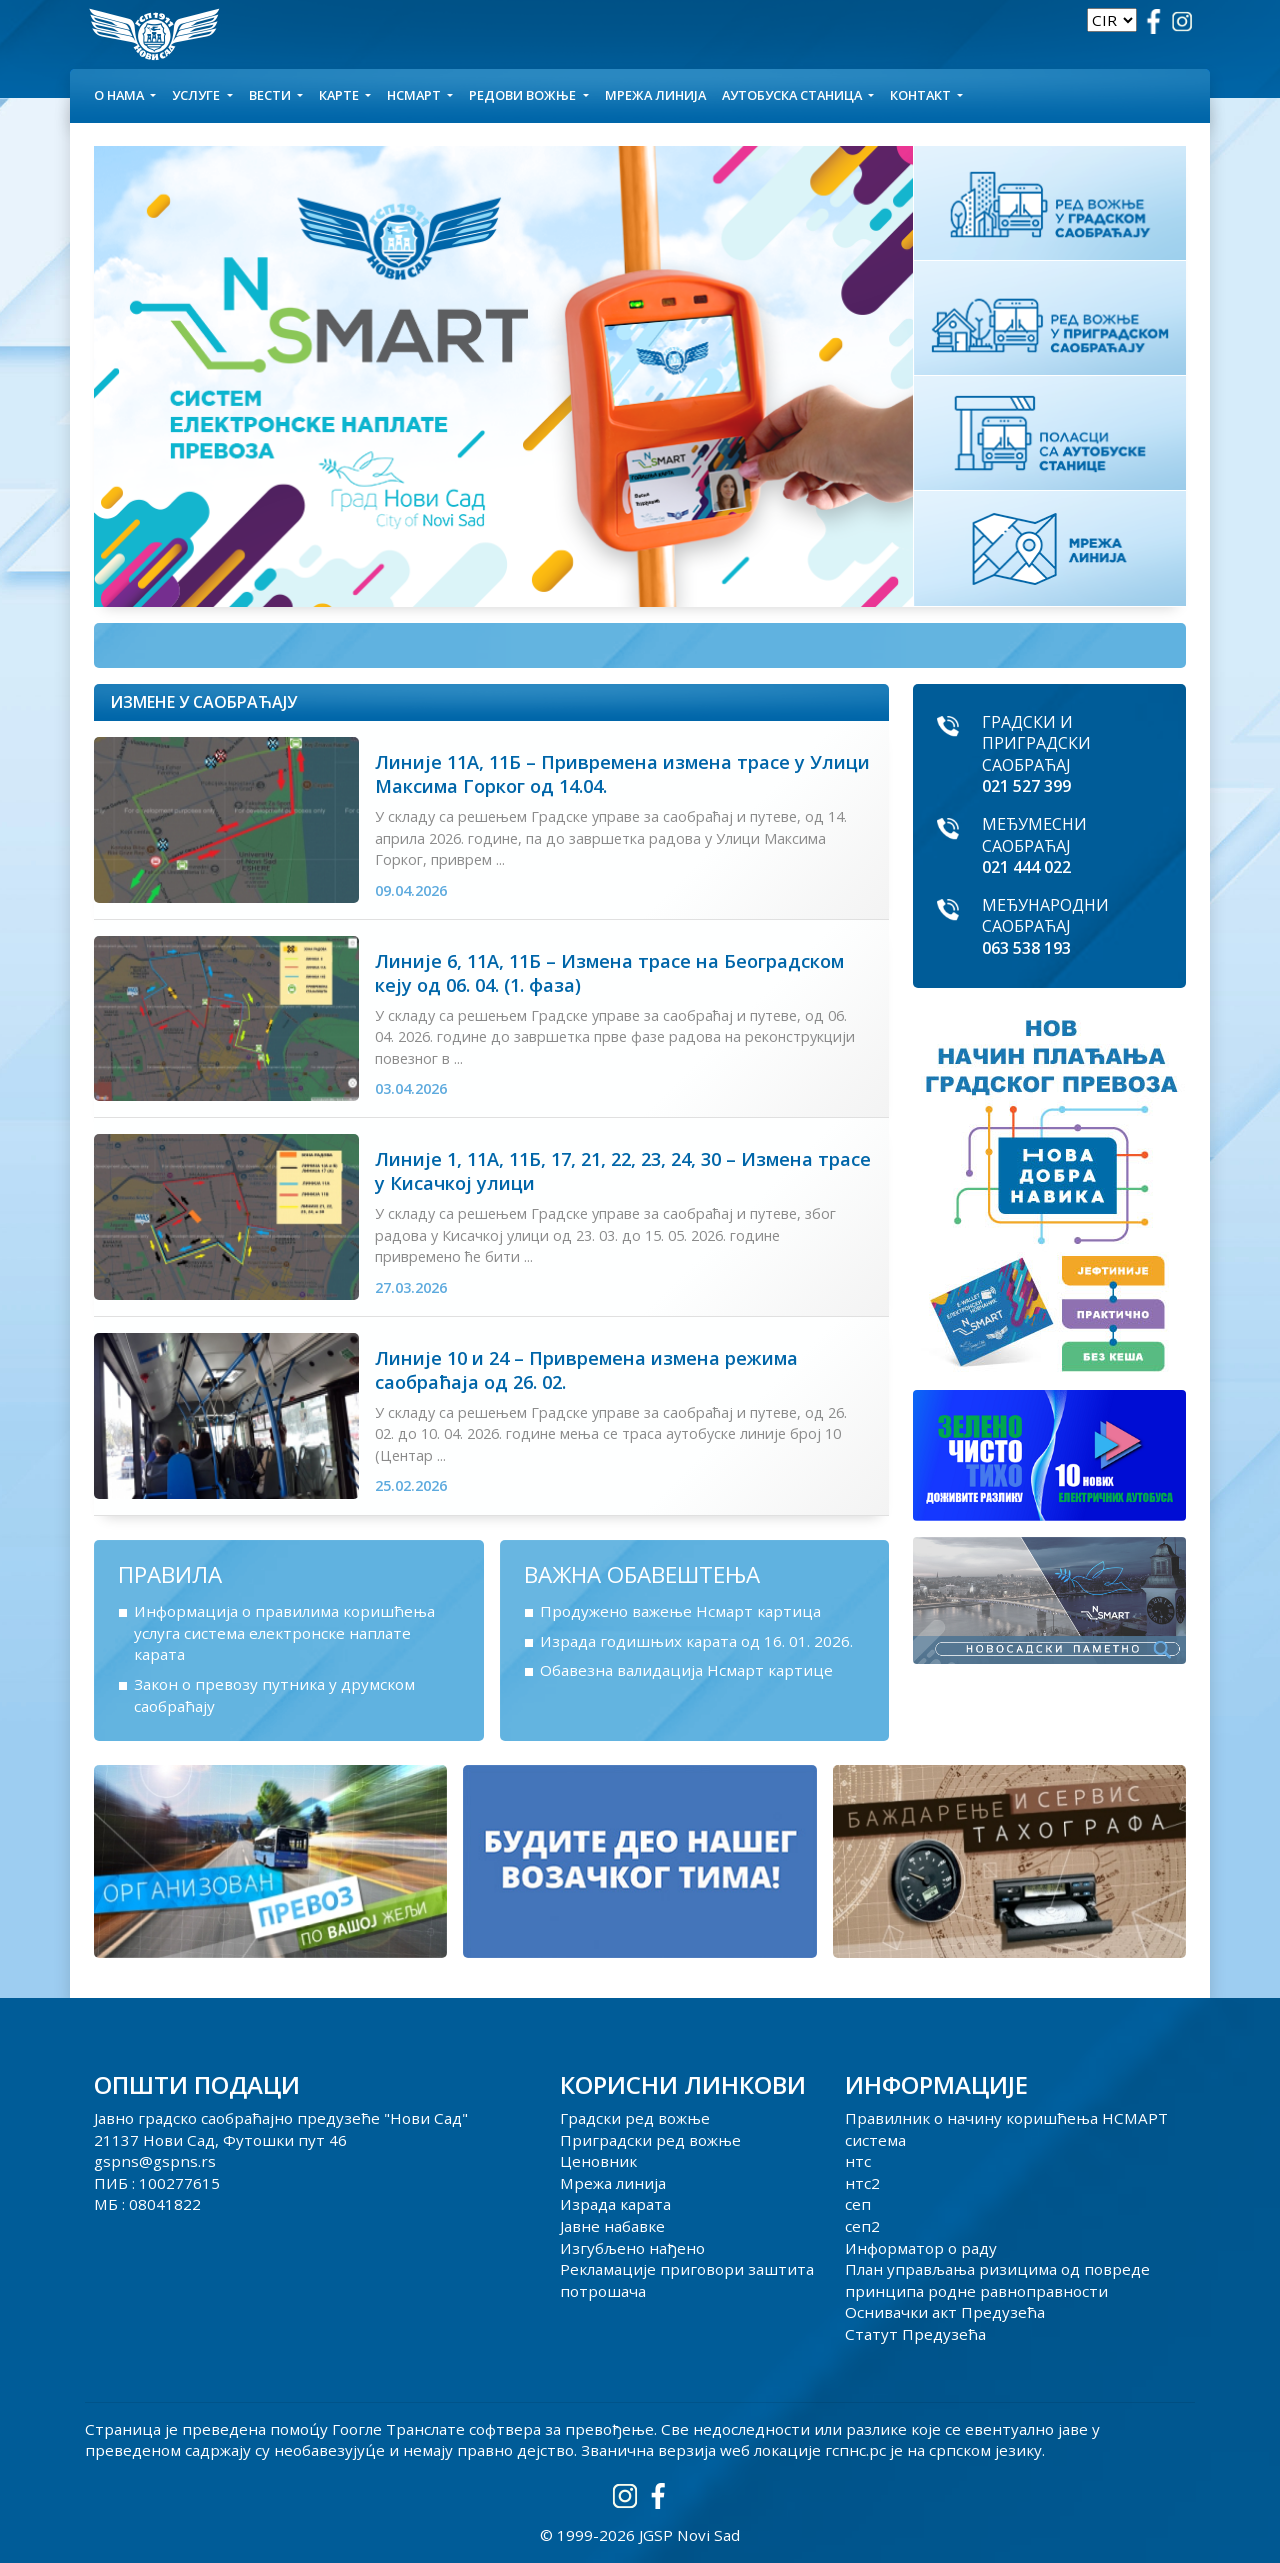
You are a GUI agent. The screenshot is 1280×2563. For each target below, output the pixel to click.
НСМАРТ (415, 95)
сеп (858, 2204)
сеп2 (862, 2226)
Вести (271, 95)
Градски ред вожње (635, 2118)
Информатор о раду (921, 2248)
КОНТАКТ (922, 95)
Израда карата (615, 2204)
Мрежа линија (655, 95)
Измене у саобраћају (203, 702)
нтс (858, 2161)
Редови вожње (524, 95)
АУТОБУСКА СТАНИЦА (793, 95)
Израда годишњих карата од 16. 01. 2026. (696, 1641)
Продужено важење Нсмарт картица (680, 1611)
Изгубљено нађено (632, 2248)
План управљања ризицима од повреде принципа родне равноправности (997, 2280)
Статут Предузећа (915, 2334)
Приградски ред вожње (650, 2140)
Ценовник (598, 2161)
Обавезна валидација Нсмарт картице (686, 1670)
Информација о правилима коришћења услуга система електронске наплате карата (284, 1632)
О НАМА (120, 95)
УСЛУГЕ (197, 95)
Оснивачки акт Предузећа (945, 2312)
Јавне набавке (612, 2226)
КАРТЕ (340, 95)
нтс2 (862, 2183)
